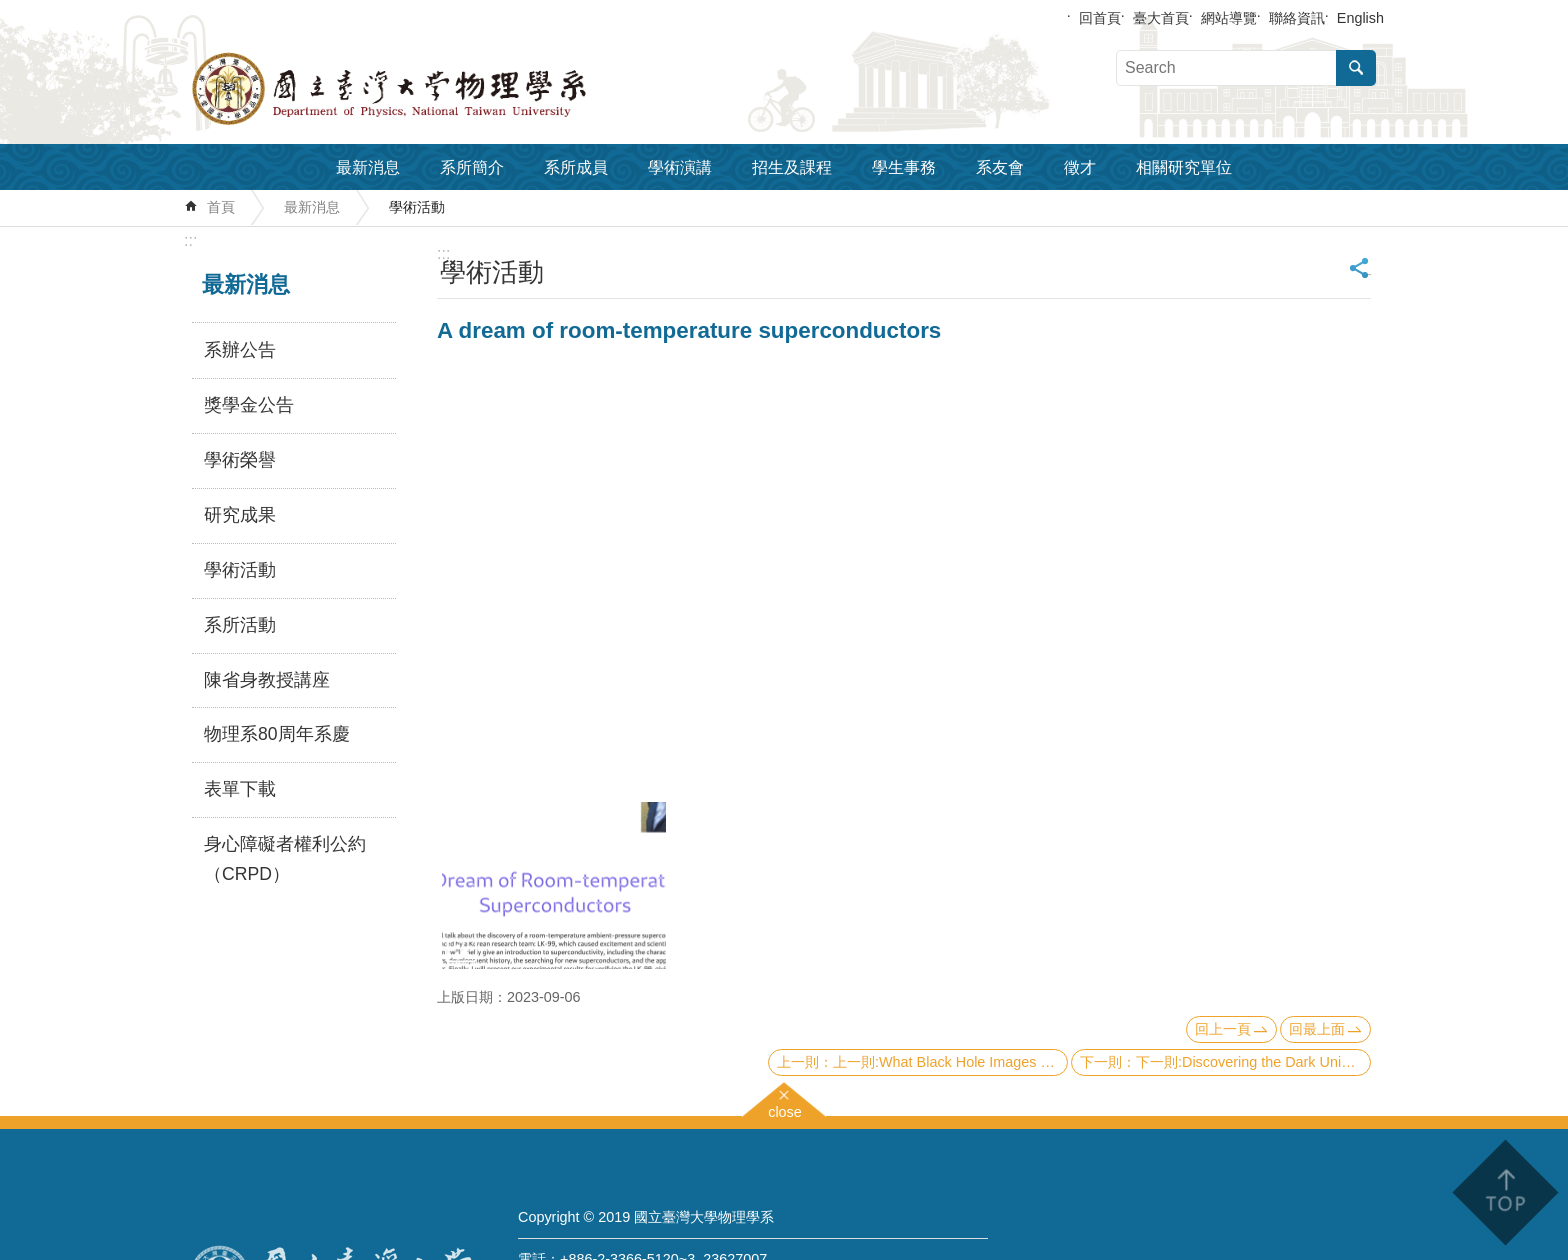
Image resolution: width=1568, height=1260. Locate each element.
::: (190, 240)
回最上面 (1317, 1029)
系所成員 (576, 167)
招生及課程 (792, 167)
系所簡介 (472, 167)
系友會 (1000, 167)
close (785, 1109)
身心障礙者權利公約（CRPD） (285, 859)
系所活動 (240, 625)
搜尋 (1356, 68)
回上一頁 (1223, 1029)
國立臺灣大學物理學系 (434, 89)
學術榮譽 (240, 460)
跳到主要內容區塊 (10, 10)
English (1360, 18)
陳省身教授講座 (267, 680)
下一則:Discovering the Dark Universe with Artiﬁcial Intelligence (1253, 1062)
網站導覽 (1229, 18)
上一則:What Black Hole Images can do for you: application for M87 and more (950, 1062)
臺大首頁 (1161, 18)
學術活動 (417, 207)
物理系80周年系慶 (277, 734)
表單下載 (240, 789)
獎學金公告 (249, 405)
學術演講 (680, 167)
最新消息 (368, 167)
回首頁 (1100, 18)
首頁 (221, 207)
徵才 (1080, 167)
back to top (1504, 1192)
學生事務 (904, 167)
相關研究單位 (1184, 167)
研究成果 (240, 515)
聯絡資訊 (1297, 18)
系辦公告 (240, 350)
